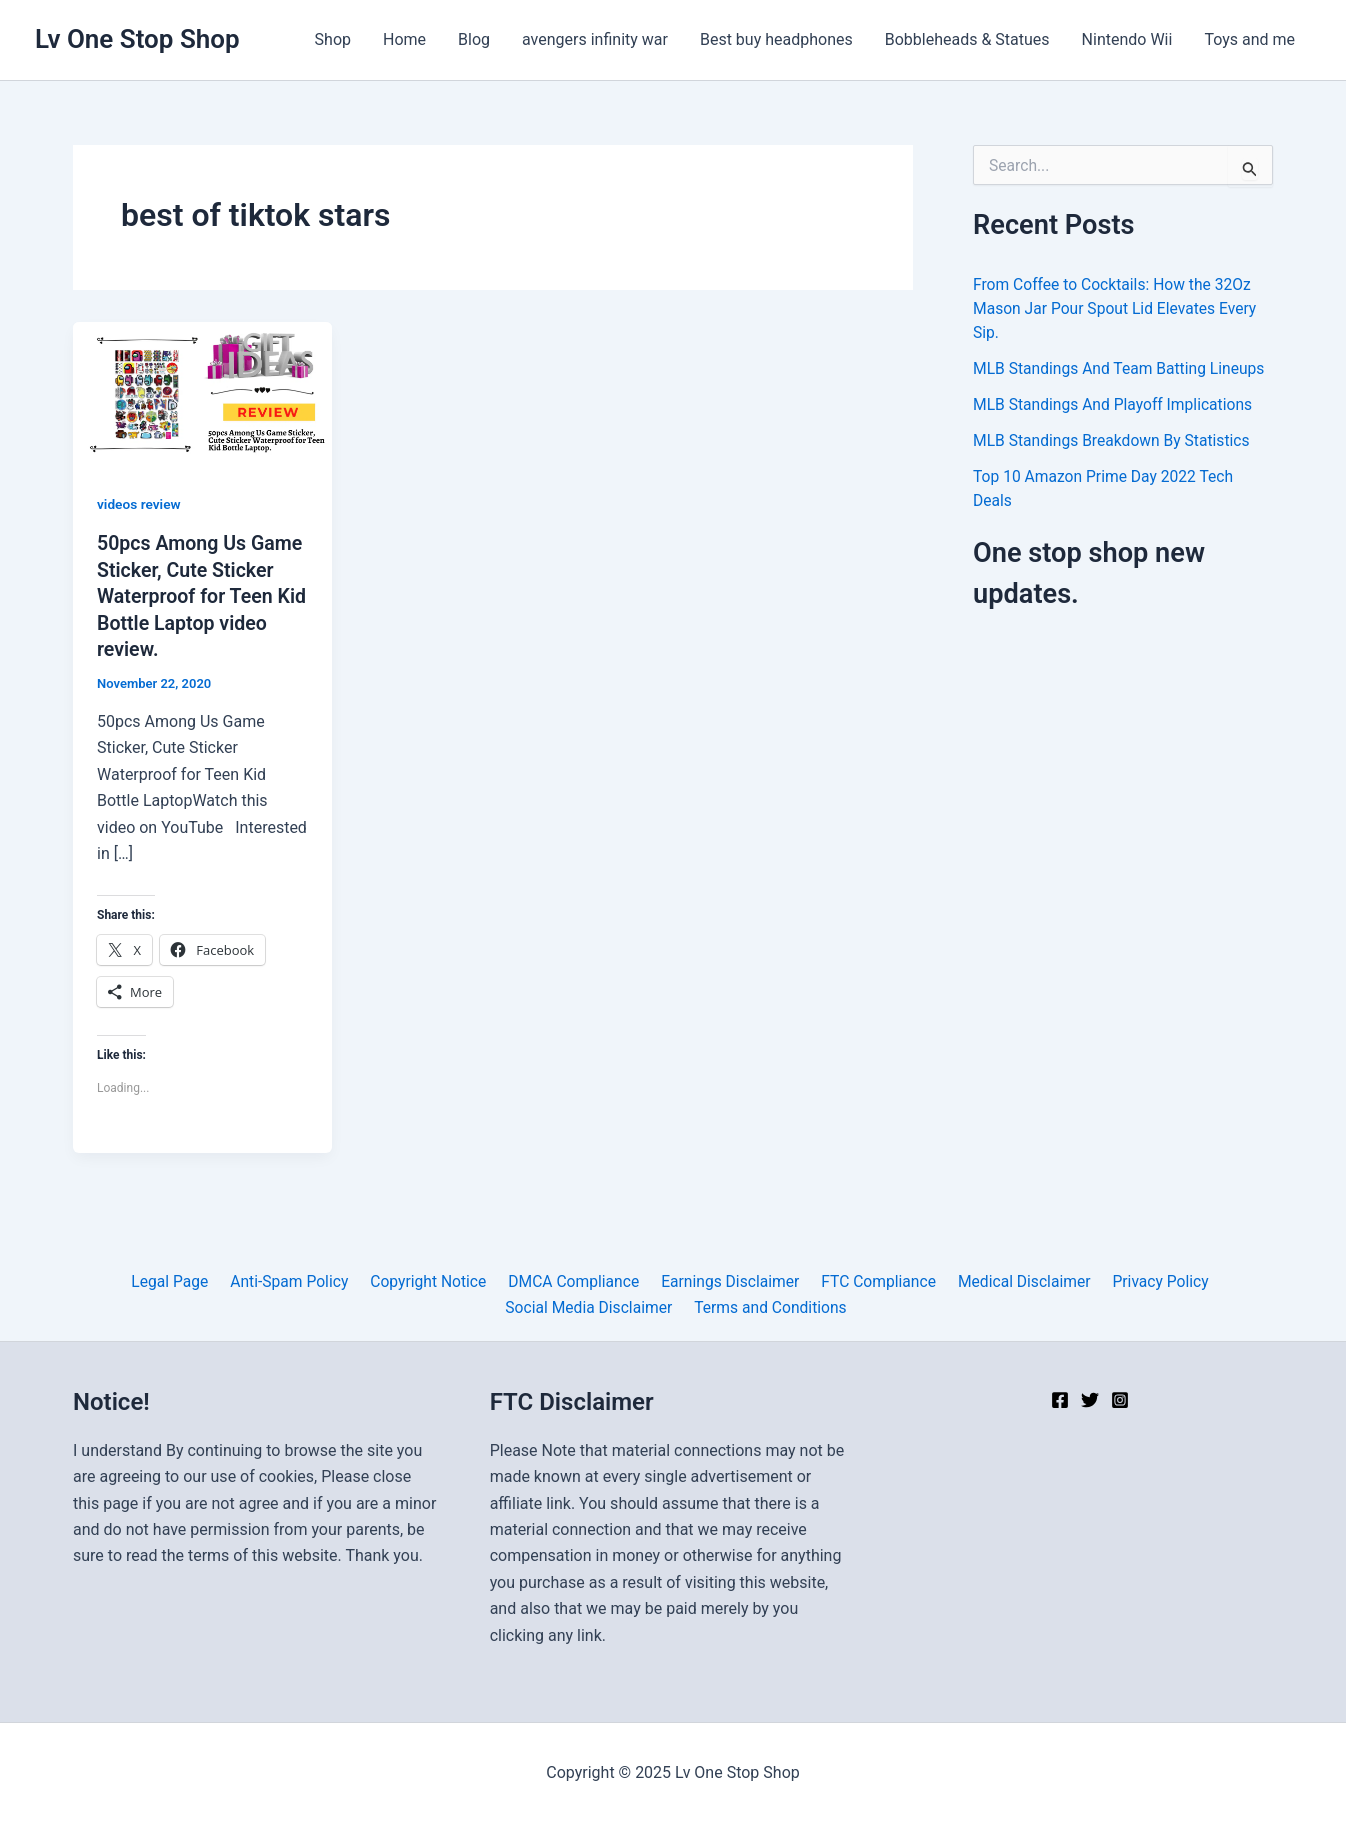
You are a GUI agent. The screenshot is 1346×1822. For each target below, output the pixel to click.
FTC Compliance (779, 1279)
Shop (333, 39)
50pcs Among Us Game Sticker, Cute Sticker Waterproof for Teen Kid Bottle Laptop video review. (202, 595)
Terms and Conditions (677, 1305)
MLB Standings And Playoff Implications (1116, 404)
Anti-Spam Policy (202, 1279)
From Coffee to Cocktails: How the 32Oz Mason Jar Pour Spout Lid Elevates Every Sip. (1118, 308)
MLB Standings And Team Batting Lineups (1122, 368)
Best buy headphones (776, 39)
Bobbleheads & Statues (967, 39)
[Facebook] (1060, 1400)
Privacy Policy (1055, 1279)
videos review (140, 504)
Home (404, 39)
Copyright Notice (337, 1279)
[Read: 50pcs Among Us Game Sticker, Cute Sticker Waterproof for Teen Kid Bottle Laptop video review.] (202, 393)
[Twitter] (1090, 1400)
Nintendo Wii (1127, 39)
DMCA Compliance (480, 1279)
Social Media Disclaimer (1205, 1279)
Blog (474, 39)
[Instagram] (1120, 1400)
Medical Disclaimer (922, 1279)
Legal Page (86, 1279)
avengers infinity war (595, 39)
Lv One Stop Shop (137, 39)
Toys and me (1249, 39)
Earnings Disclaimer (633, 1279)
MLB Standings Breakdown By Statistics (1114, 440)
